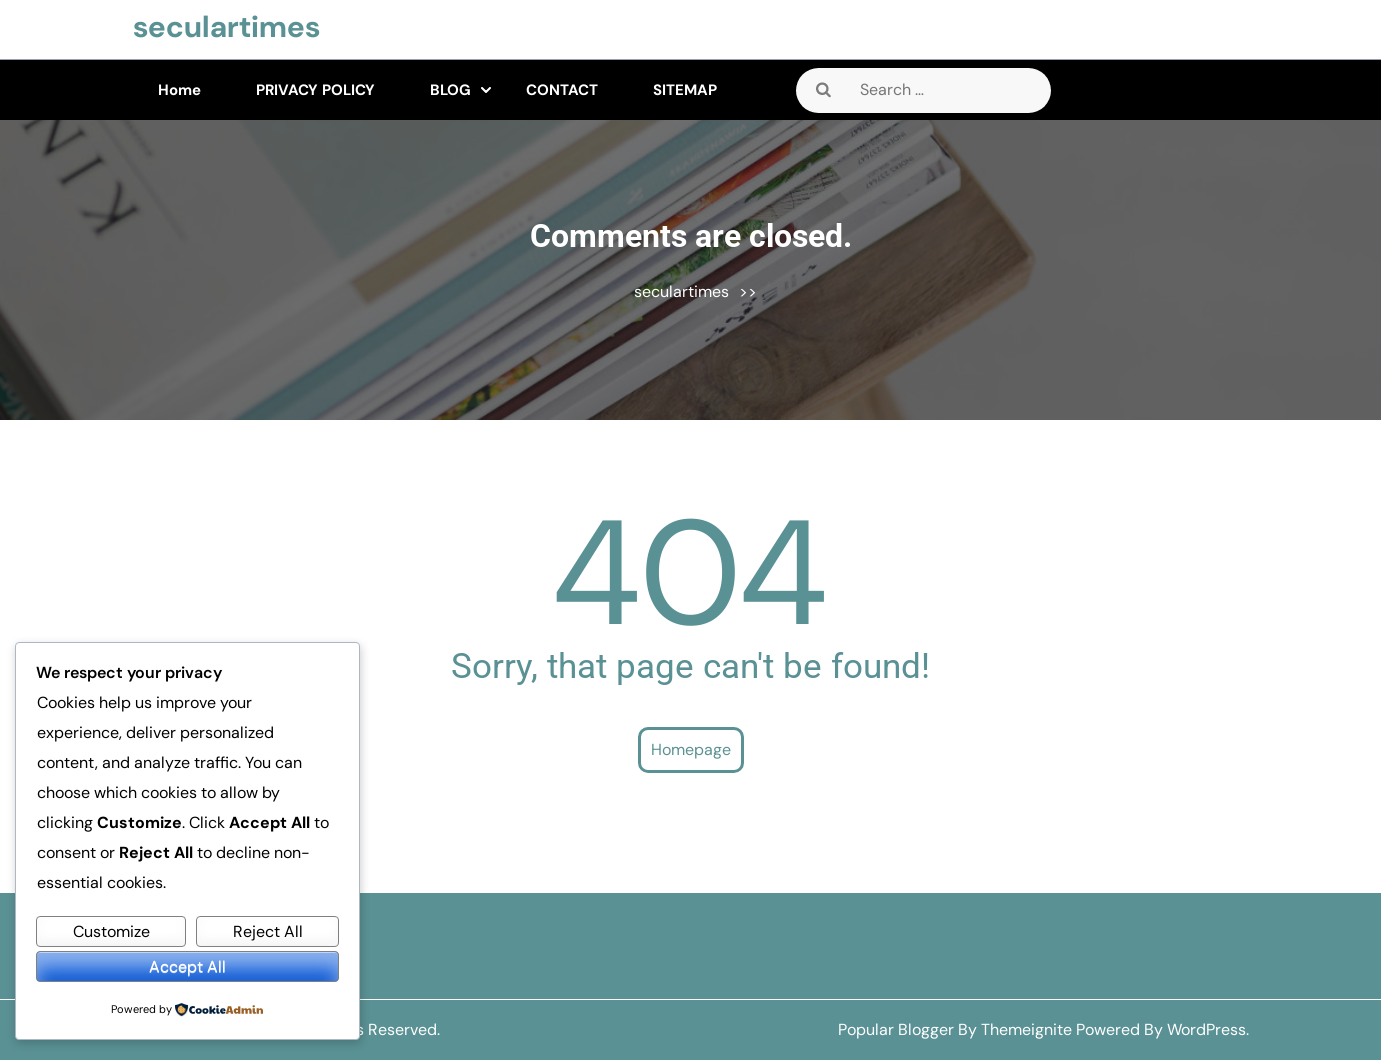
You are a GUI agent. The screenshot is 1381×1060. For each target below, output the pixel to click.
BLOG (450, 90)
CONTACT (562, 90)
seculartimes (226, 26)
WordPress (1206, 1029)
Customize (111, 931)
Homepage (691, 749)
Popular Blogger (896, 1029)
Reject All (268, 931)
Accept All (187, 966)
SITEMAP (685, 90)
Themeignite (1026, 1029)
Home (179, 90)
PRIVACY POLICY (315, 90)
